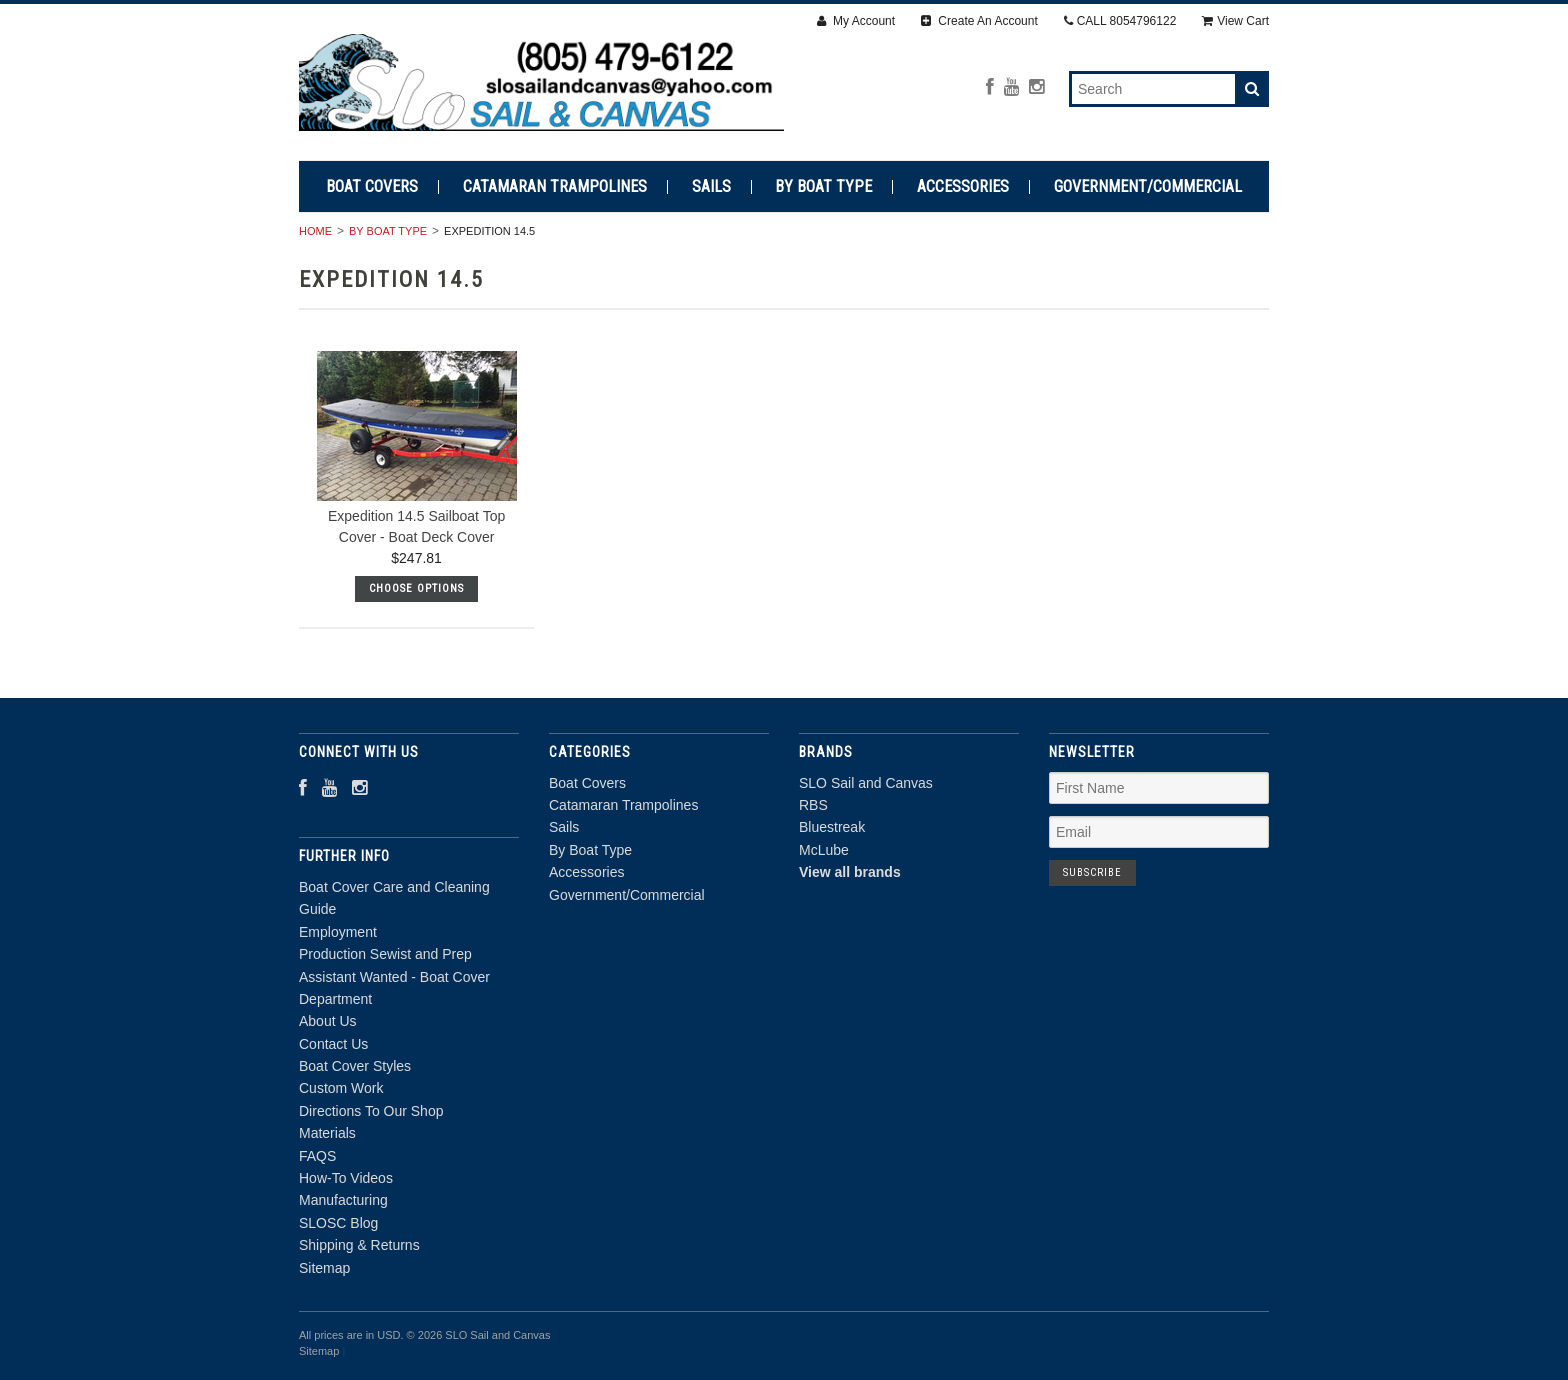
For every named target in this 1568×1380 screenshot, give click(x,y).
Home (315, 231)
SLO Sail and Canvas (866, 783)
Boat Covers (372, 187)
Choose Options (416, 588)
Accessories (963, 187)
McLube (824, 850)
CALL (1120, 21)
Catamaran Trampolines (555, 187)
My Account (856, 21)
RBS (813, 805)
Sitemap (324, 1268)
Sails (711, 187)
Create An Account (979, 21)
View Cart (1235, 21)
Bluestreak (832, 827)
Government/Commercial (1148, 187)
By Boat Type (823, 187)
